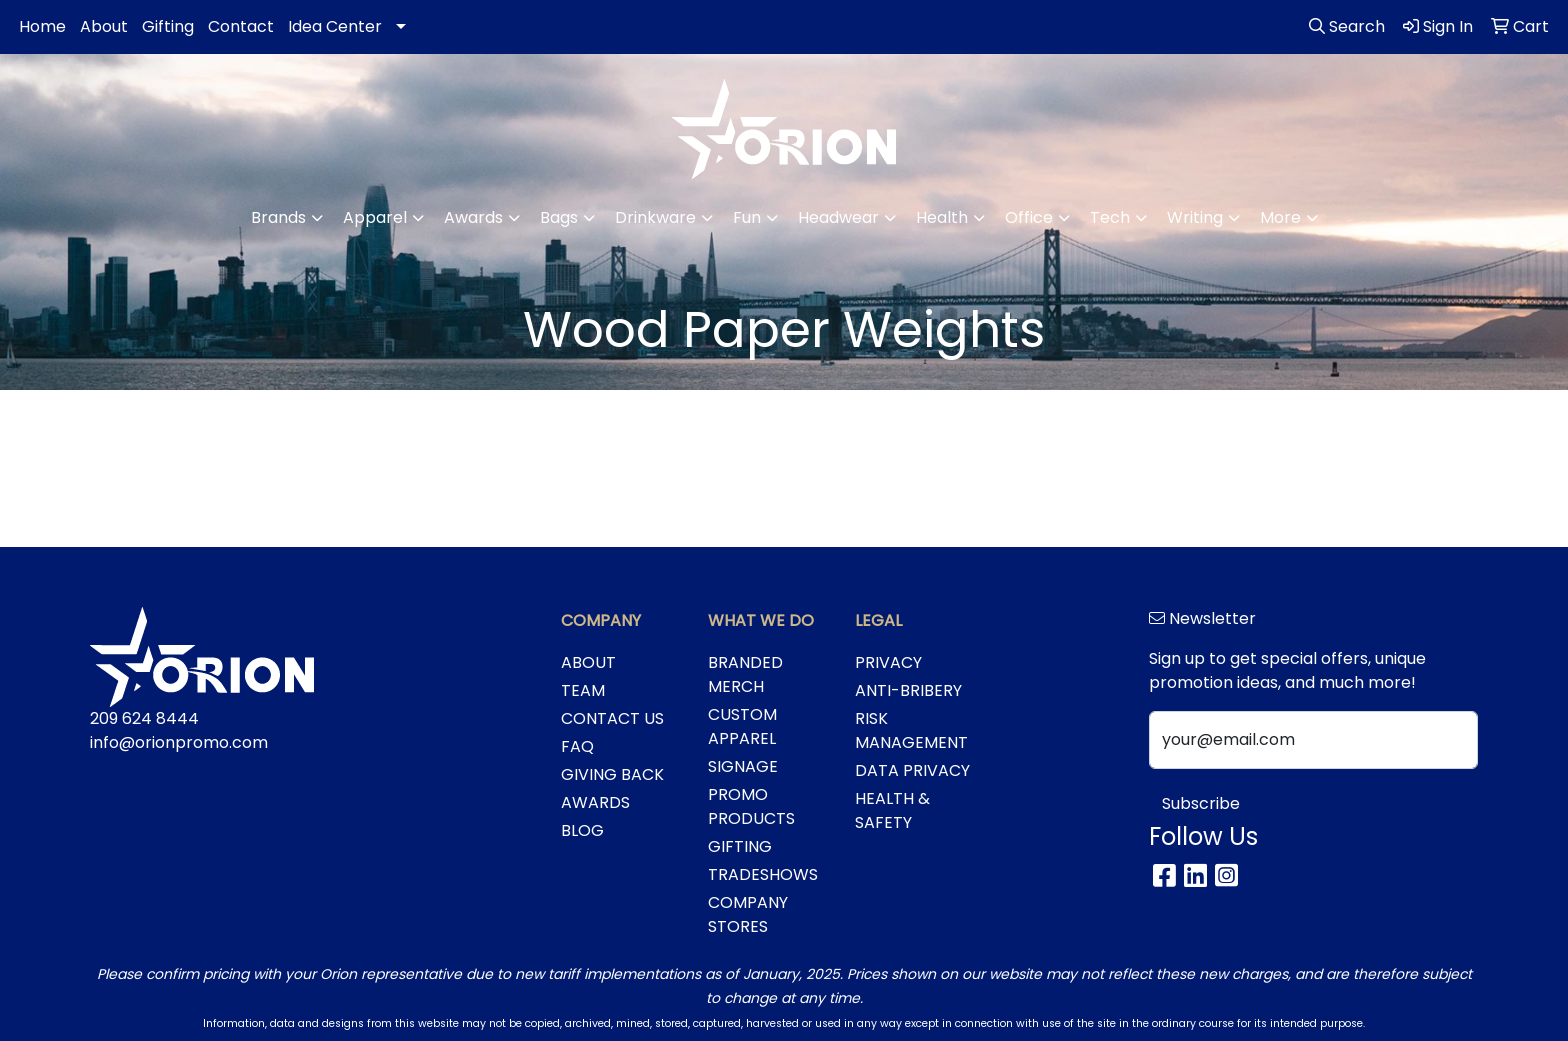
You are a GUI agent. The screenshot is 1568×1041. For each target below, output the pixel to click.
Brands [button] (278, 217)
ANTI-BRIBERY (908, 690)
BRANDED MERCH (745, 674)
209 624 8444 (144, 718)
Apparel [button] (375, 217)
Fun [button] (747, 217)
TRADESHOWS (763, 874)
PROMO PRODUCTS (751, 806)
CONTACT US (612, 718)
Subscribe (1201, 803)
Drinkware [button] (655, 217)
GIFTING (740, 846)
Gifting (168, 26)
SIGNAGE (743, 766)
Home (42, 26)
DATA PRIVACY (912, 770)
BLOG (582, 830)
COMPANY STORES (748, 914)
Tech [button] (1110, 217)
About (104, 26)
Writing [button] (1195, 217)
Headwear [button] (838, 217)
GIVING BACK (612, 774)
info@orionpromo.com (179, 742)
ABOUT (588, 662)
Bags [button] (559, 217)
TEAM (583, 690)
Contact (241, 26)
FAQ (577, 746)
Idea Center (335, 26)
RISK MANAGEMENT (911, 730)
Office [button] (1029, 217)
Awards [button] (473, 217)
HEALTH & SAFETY (892, 810)
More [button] (1280, 217)
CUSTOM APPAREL (742, 726)
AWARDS (595, 802)
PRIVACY (888, 662)
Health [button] (942, 217)
